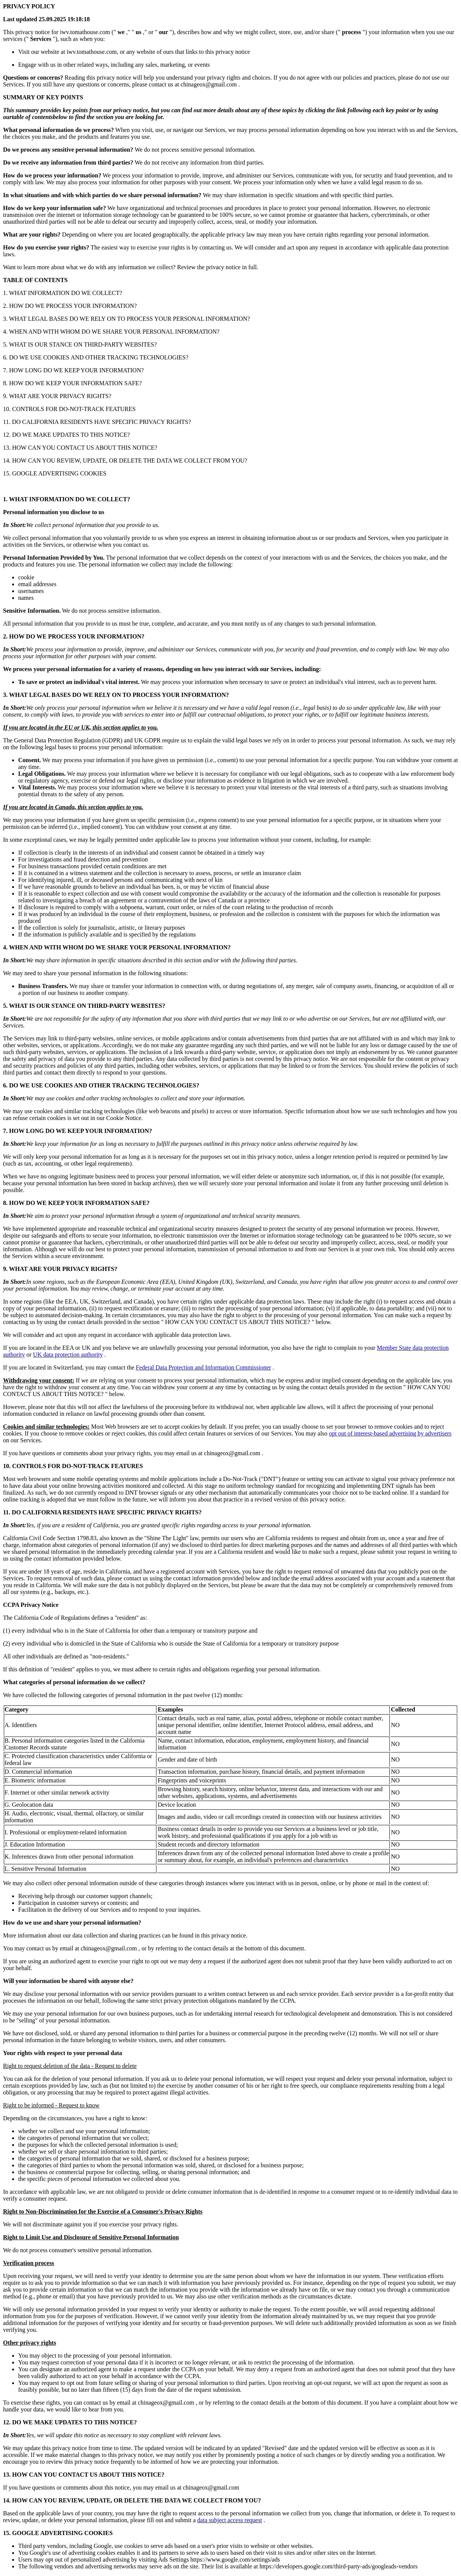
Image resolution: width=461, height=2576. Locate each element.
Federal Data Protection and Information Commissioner (203, 1367)
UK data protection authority (68, 1354)
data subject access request (229, 2520)
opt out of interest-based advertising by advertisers (390, 1433)
